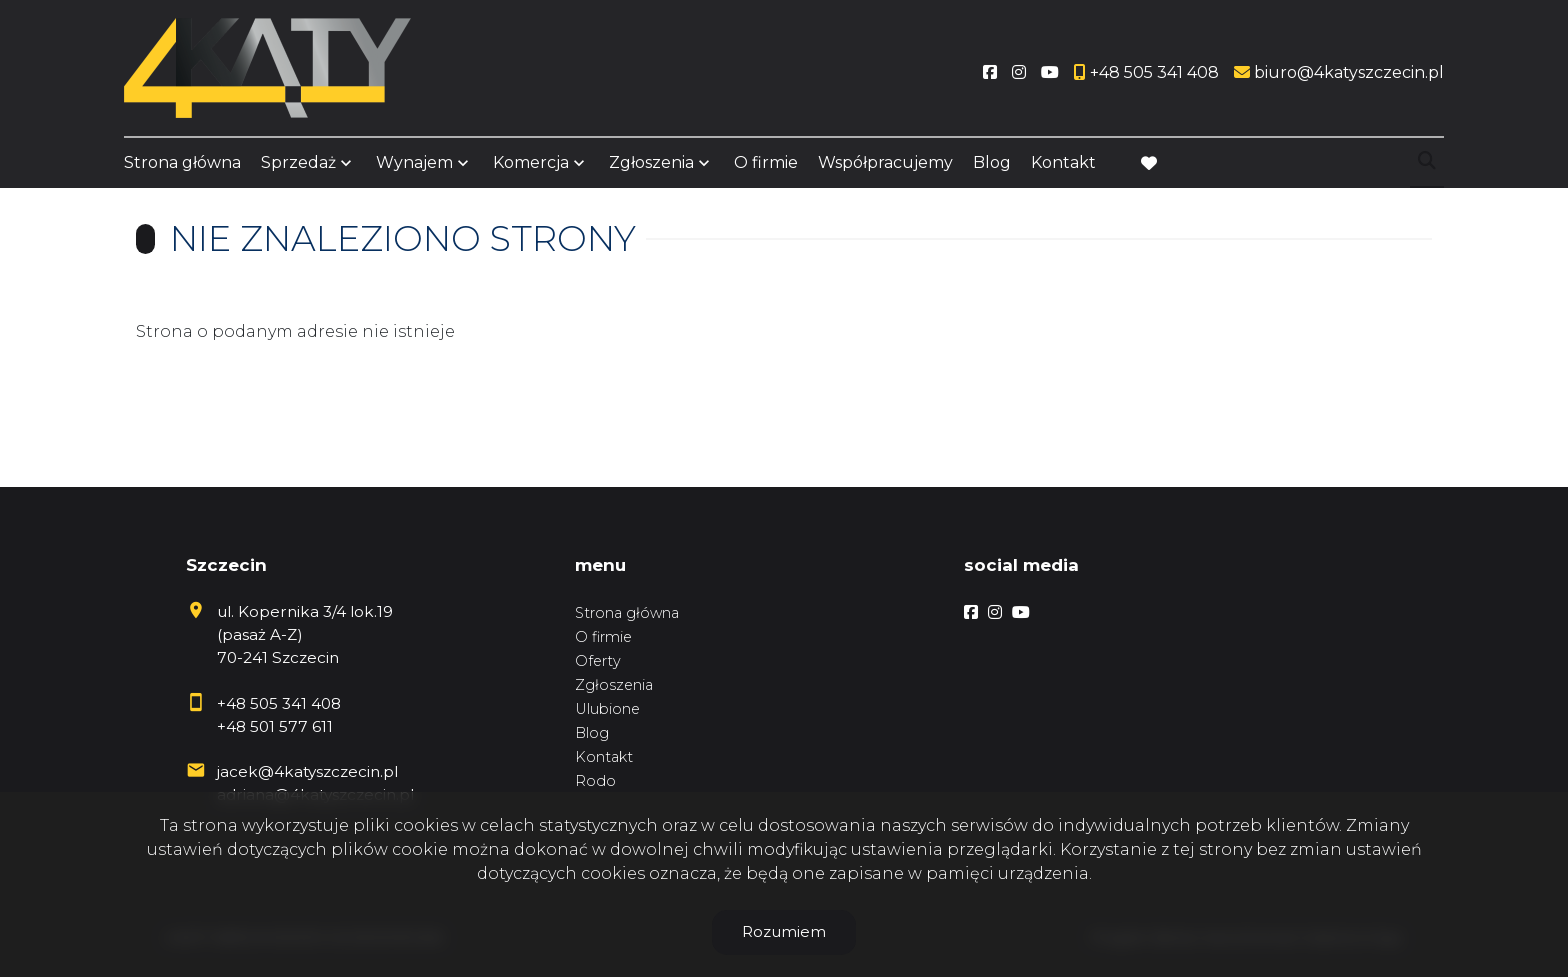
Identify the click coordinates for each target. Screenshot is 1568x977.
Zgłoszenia (651, 162)
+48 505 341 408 (279, 703)
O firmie (766, 162)
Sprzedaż (298, 162)
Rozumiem (784, 931)
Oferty (598, 661)
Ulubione (607, 709)
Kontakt (1063, 162)
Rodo (595, 781)
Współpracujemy (885, 162)
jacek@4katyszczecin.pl (307, 771)
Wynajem (414, 162)
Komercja (531, 162)
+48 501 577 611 (275, 726)
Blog (992, 162)
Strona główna (182, 162)
